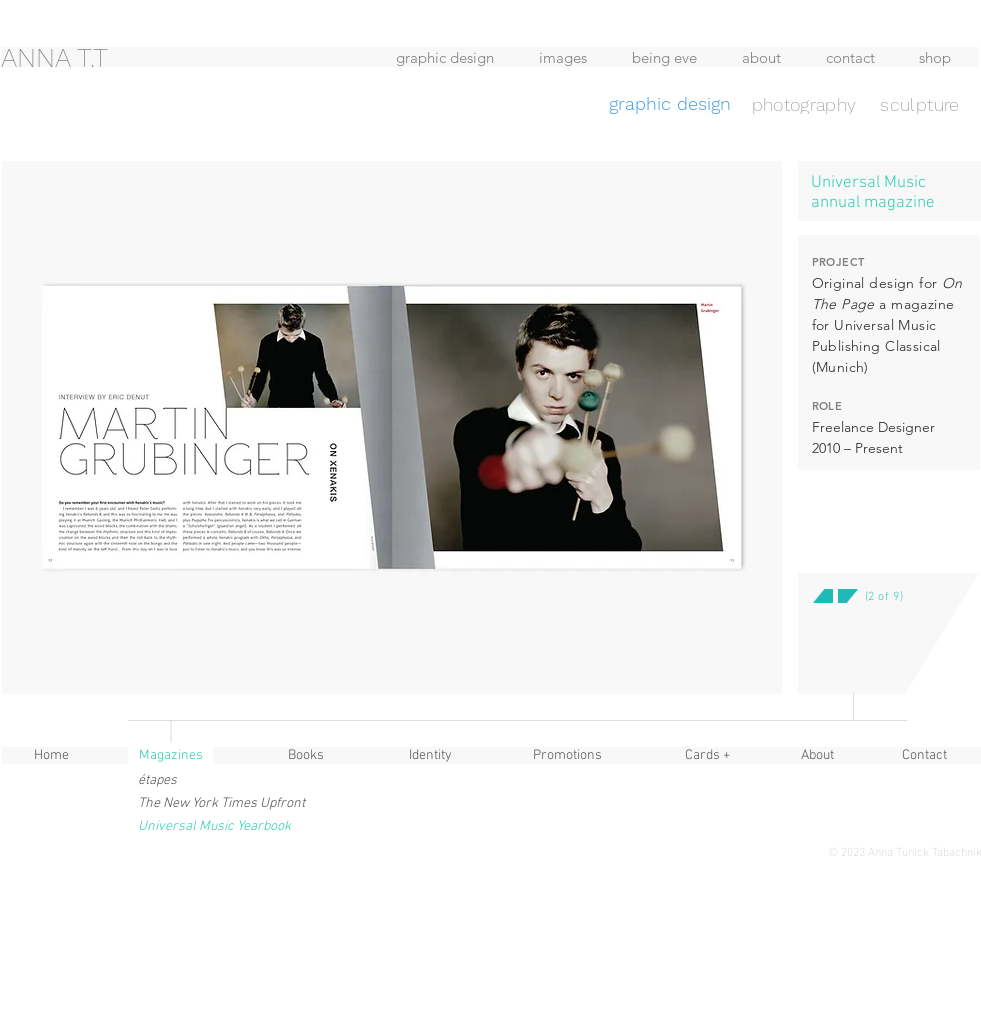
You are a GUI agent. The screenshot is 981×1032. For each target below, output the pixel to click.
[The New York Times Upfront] (223, 803)
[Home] (52, 756)
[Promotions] (568, 756)
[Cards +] (708, 756)
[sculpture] (920, 104)
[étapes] (188, 780)
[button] (838, 659)
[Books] (306, 756)
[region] (163, 92)
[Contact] (925, 756)
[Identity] (431, 756)
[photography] (804, 104)
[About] (818, 756)
